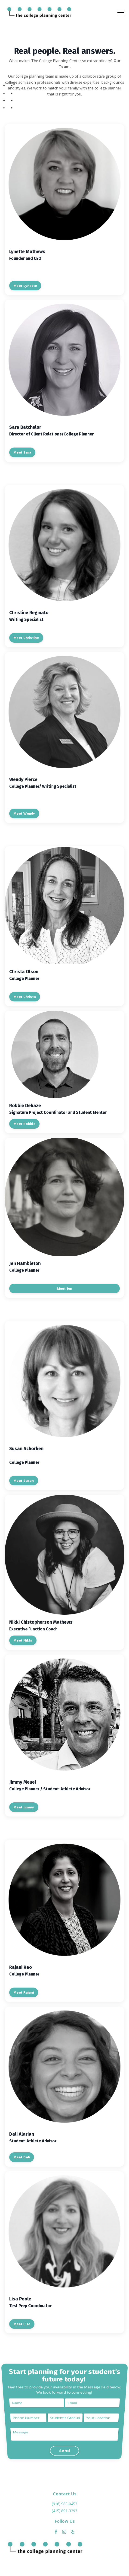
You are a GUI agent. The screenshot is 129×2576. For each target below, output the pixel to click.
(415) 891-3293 (64, 2510)
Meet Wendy (24, 813)
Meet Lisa (21, 2324)
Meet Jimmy (23, 1807)
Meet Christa (24, 996)
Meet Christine (26, 637)
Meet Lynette (25, 285)
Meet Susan (23, 1480)
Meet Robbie (24, 1123)
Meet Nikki (22, 1640)
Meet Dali (21, 2157)
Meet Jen (64, 1288)
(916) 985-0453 (64, 2503)
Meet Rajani (23, 1992)
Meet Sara (22, 452)
